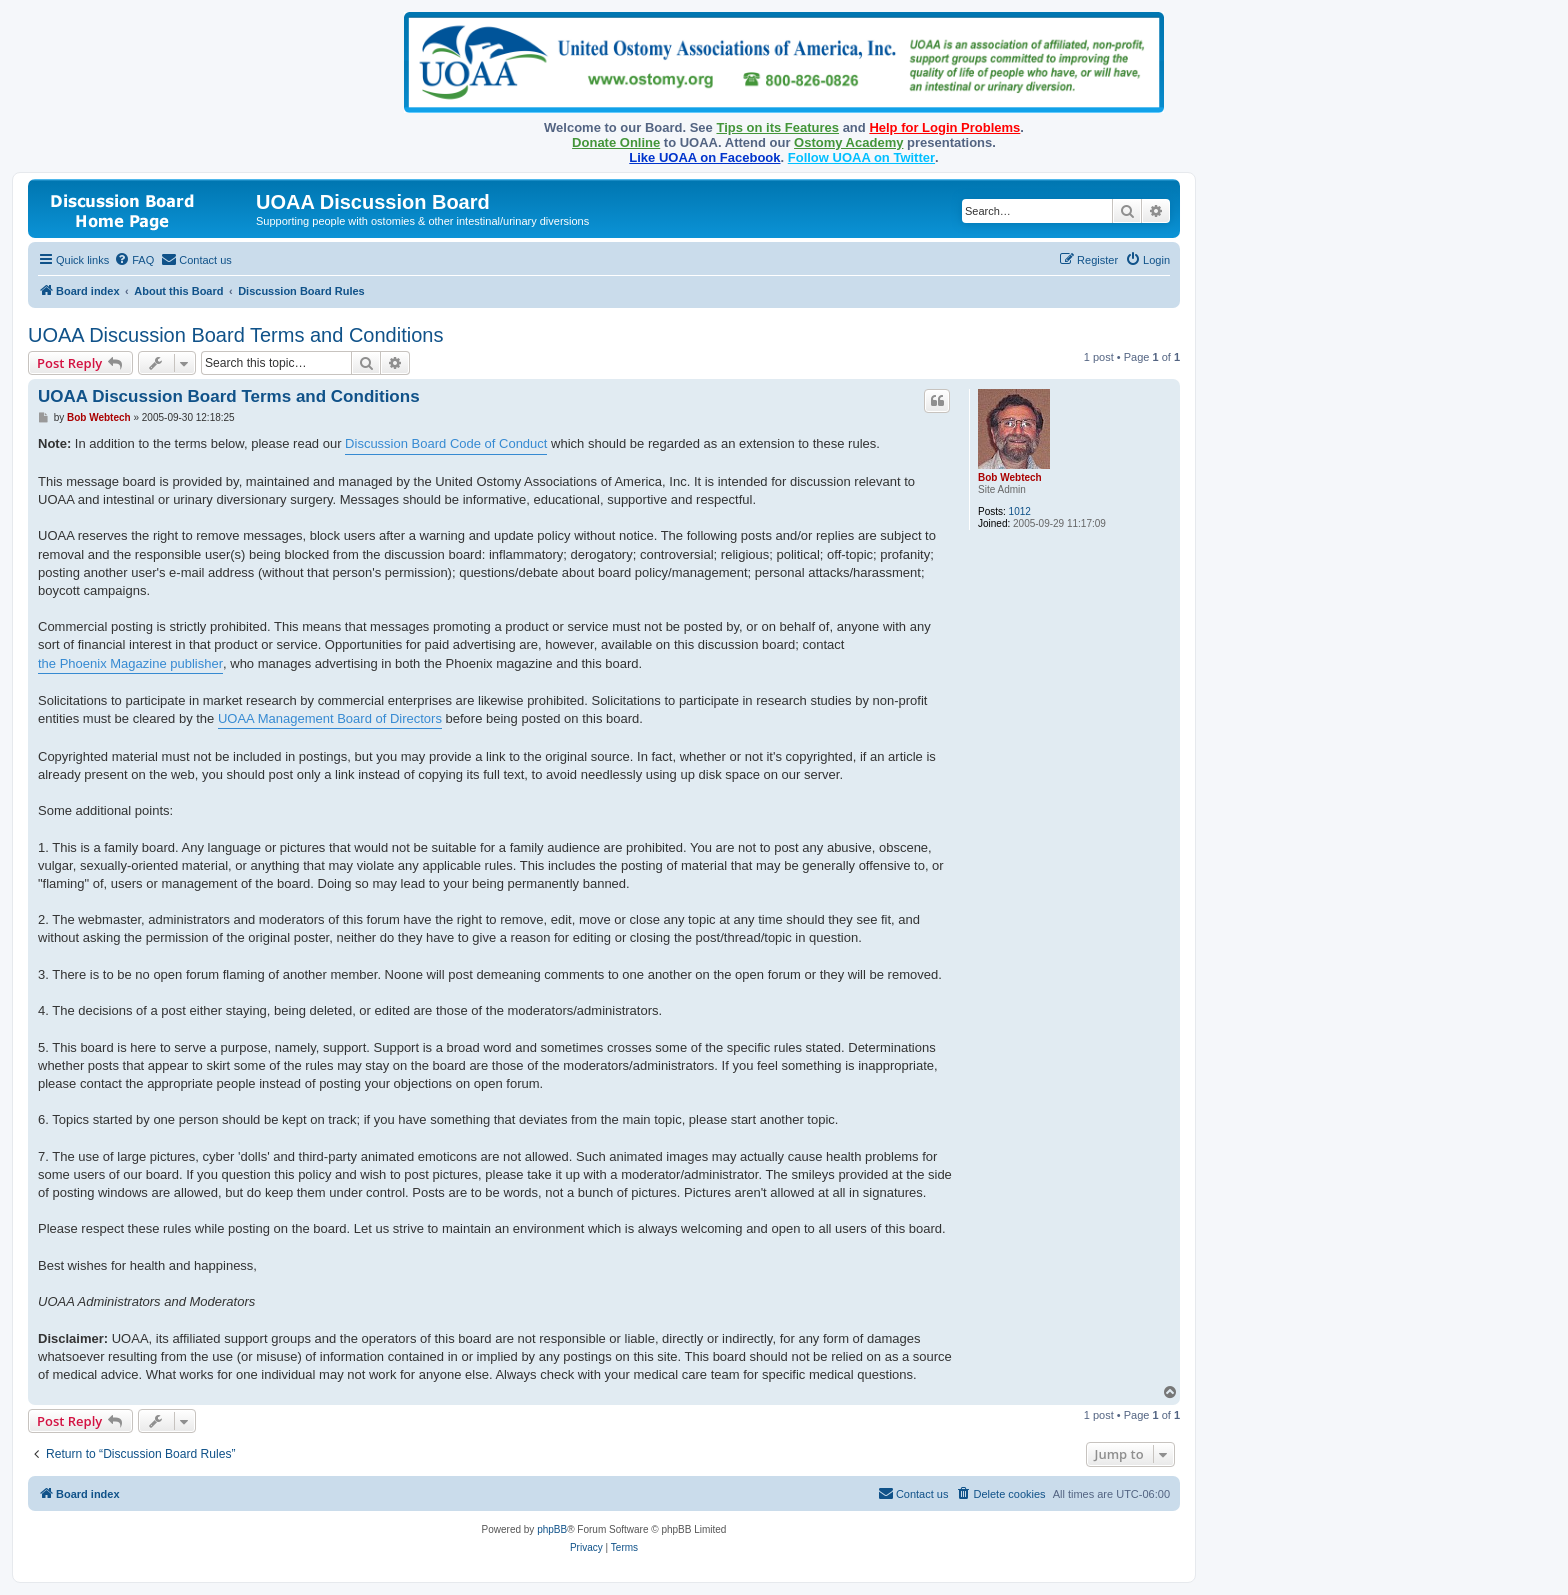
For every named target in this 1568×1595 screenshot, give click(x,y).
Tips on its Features (777, 127)
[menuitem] (134, 260)
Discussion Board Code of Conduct (446, 443)
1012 (1020, 511)
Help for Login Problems (944, 127)
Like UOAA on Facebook (704, 157)
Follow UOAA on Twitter (861, 157)
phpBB (552, 1529)
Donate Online (616, 142)
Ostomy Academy (848, 142)
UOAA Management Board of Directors (330, 718)
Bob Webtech (1010, 477)
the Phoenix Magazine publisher (130, 663)
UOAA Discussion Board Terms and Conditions (235, 335)
